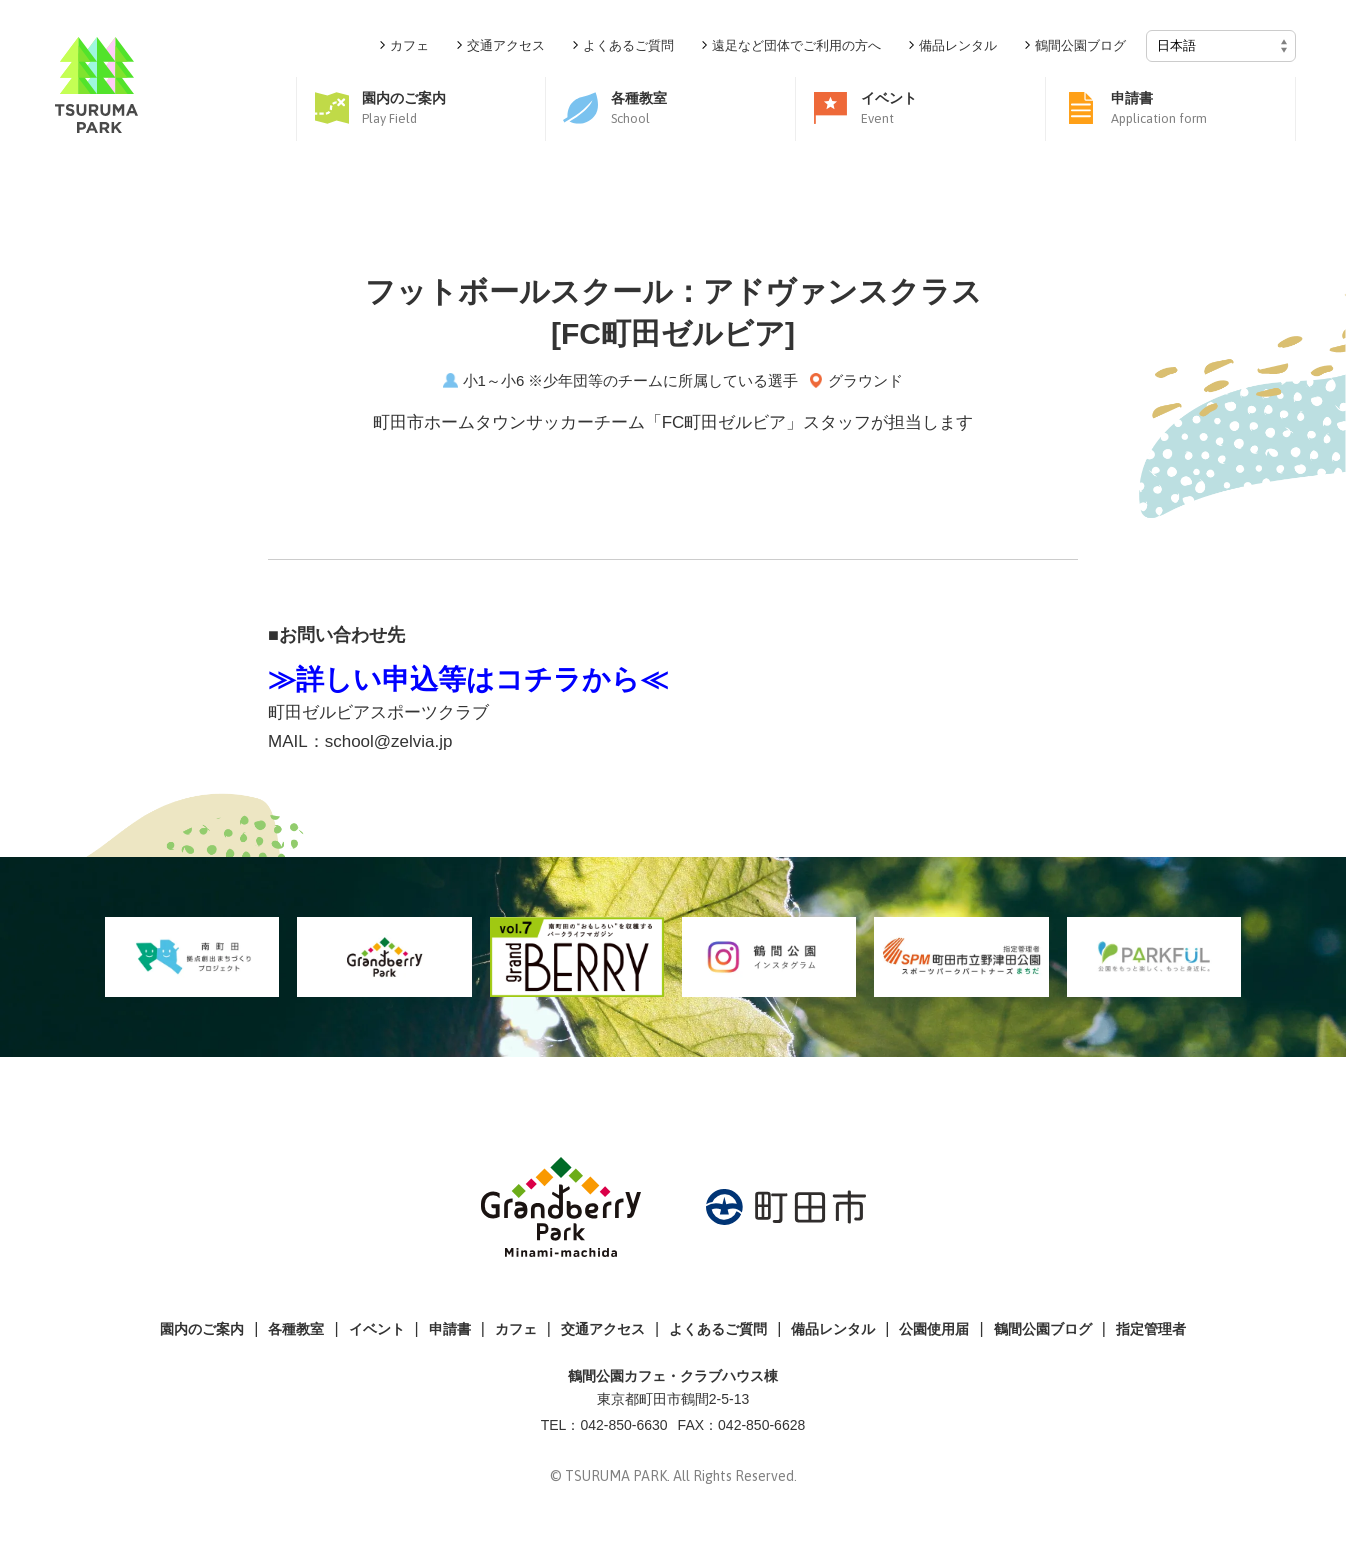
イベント (377, 1329)
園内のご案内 (202, 1329)
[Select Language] (1221, 46)
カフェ (516, 1329)
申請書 (450, 1329)
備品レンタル (833, 1329)
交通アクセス (603, 1329)
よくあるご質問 (718, 1329)
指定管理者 (1151, 1329)
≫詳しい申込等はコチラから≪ (468, 679)
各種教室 (296, 1329)
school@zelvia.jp (389, 741)
